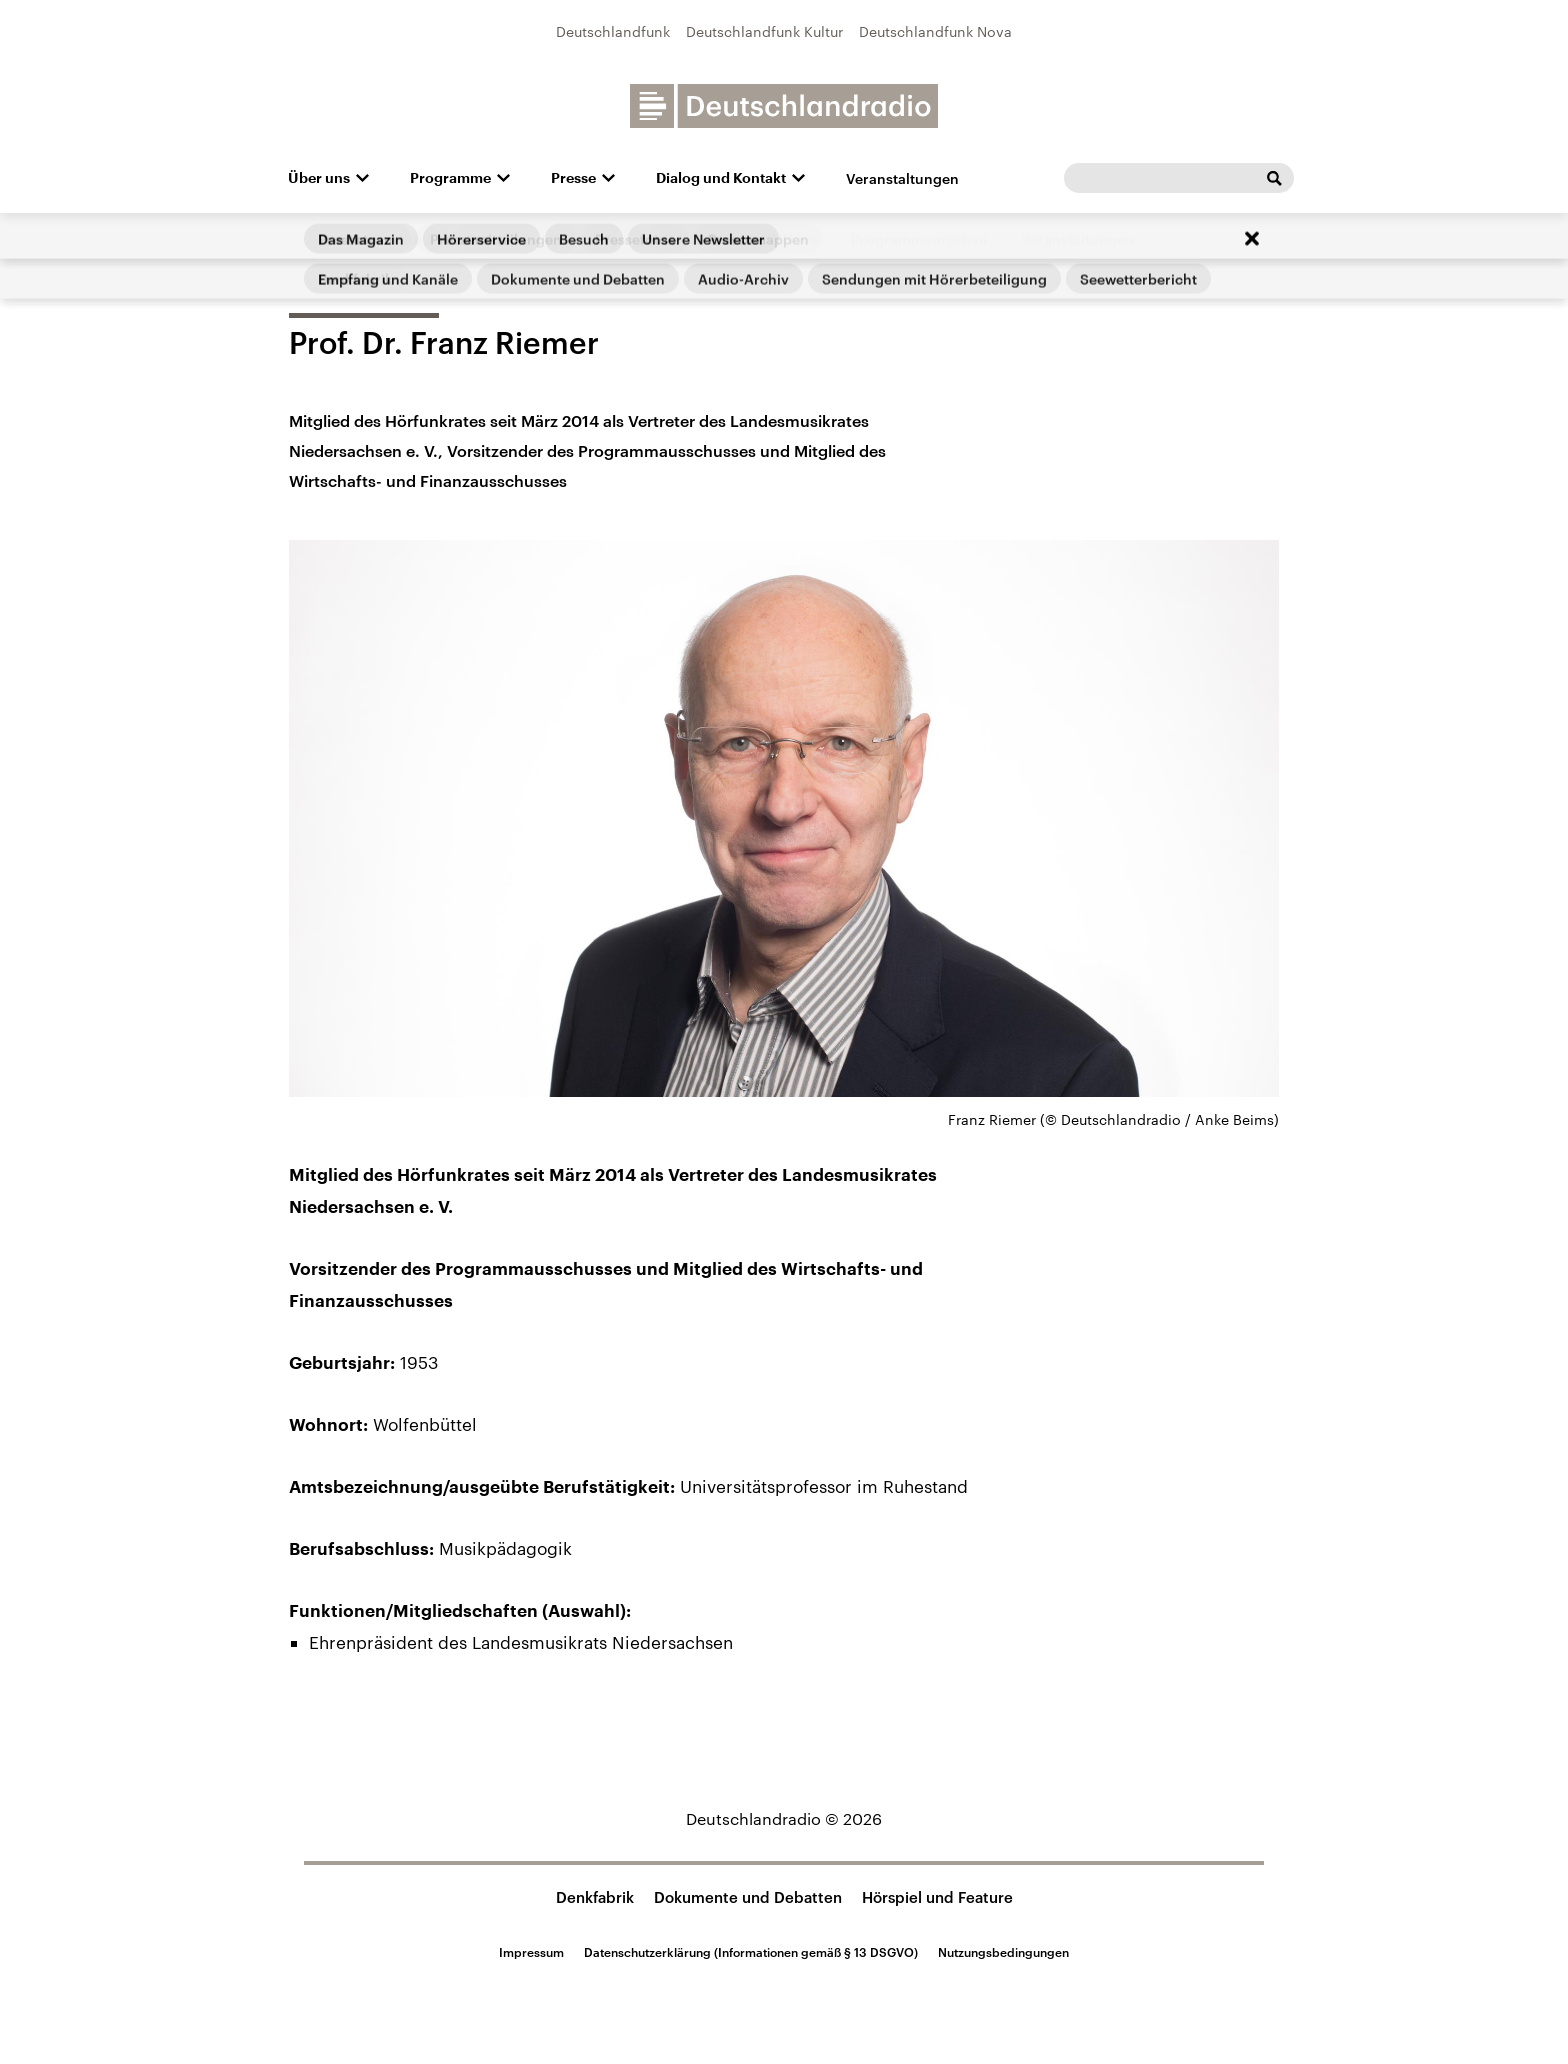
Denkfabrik (595, 1897)
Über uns (319, 178)
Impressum (531, 1952)
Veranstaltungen (902, 178)
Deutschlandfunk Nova (935, 31)
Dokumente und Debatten (748, 1897)
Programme (450, 178)
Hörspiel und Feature (937, 1897)
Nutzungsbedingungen (1003, 1952)
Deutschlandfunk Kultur (764, 31)
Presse (573, 178)
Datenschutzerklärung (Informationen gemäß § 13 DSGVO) (751, 1952)
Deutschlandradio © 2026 (784, 1818)
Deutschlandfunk (613, 31)
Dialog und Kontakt (721, 178)
